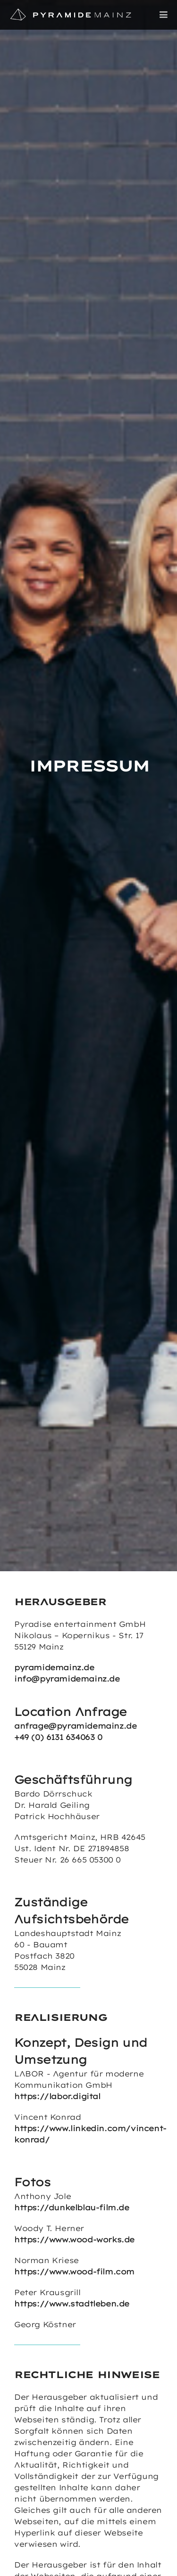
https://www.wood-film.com (74, 2271)
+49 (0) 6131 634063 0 (58, 1737)
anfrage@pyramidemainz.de (75, 1726)
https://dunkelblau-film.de (71, 2207)
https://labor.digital (57, 2096)
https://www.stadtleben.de (71, 2303)
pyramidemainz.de (54, 1667)
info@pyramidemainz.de (67, 1678)
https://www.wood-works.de (74, 2239)
